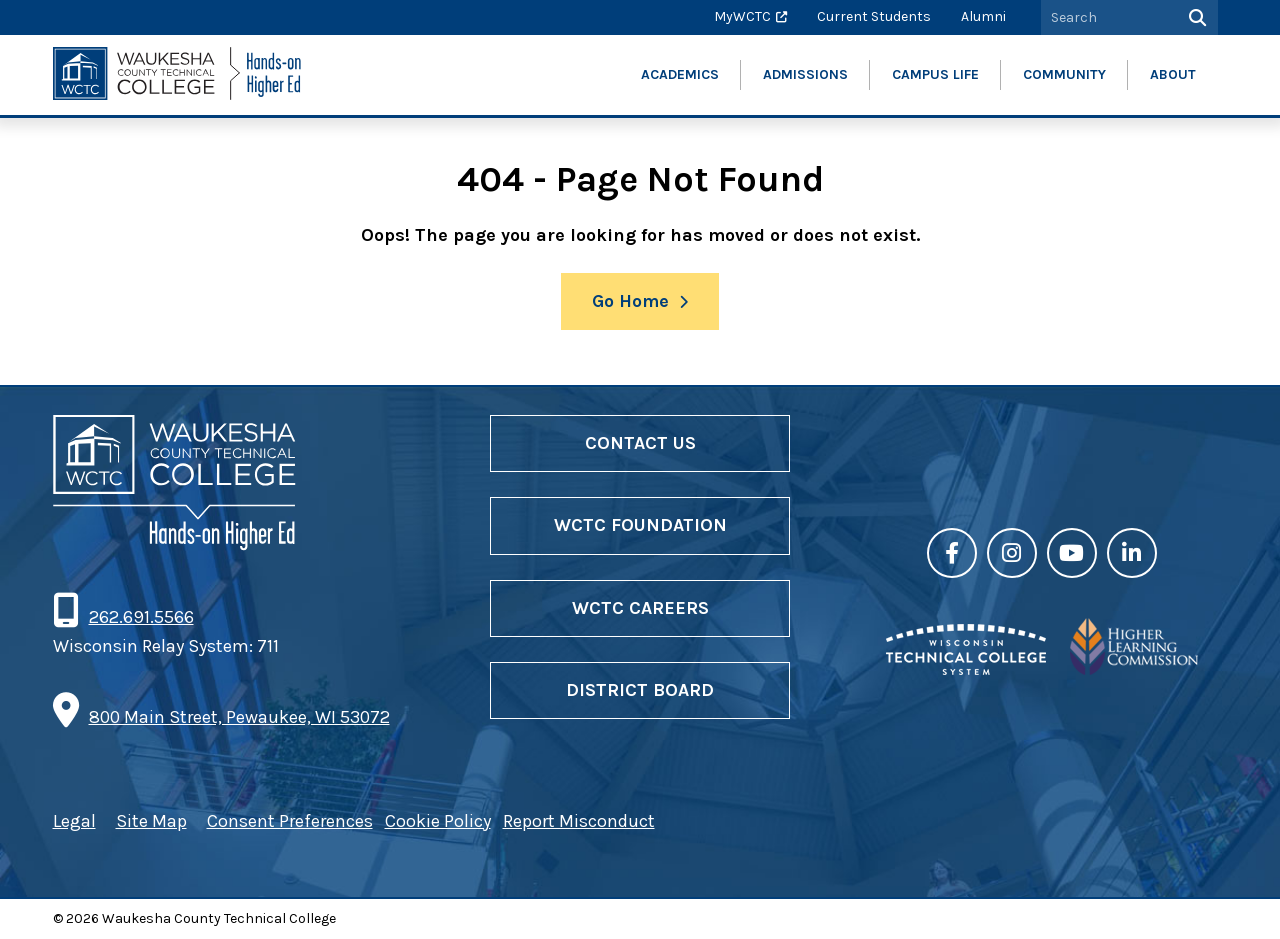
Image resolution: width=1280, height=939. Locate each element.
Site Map (151, 821)
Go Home (630, 301)
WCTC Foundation (640, 525)
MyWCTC (742, 16)
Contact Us (640, 443)
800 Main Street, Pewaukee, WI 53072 (239, 717)
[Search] (1195, 17)
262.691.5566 (141, 617)
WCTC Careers (640, 608)
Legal (74, 821)
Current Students (874, 16)
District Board (640, 690)
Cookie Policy (438, 821)
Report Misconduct (579, 821)
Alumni (983, 16)
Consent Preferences (290, 821)
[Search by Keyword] (1107, 17)
